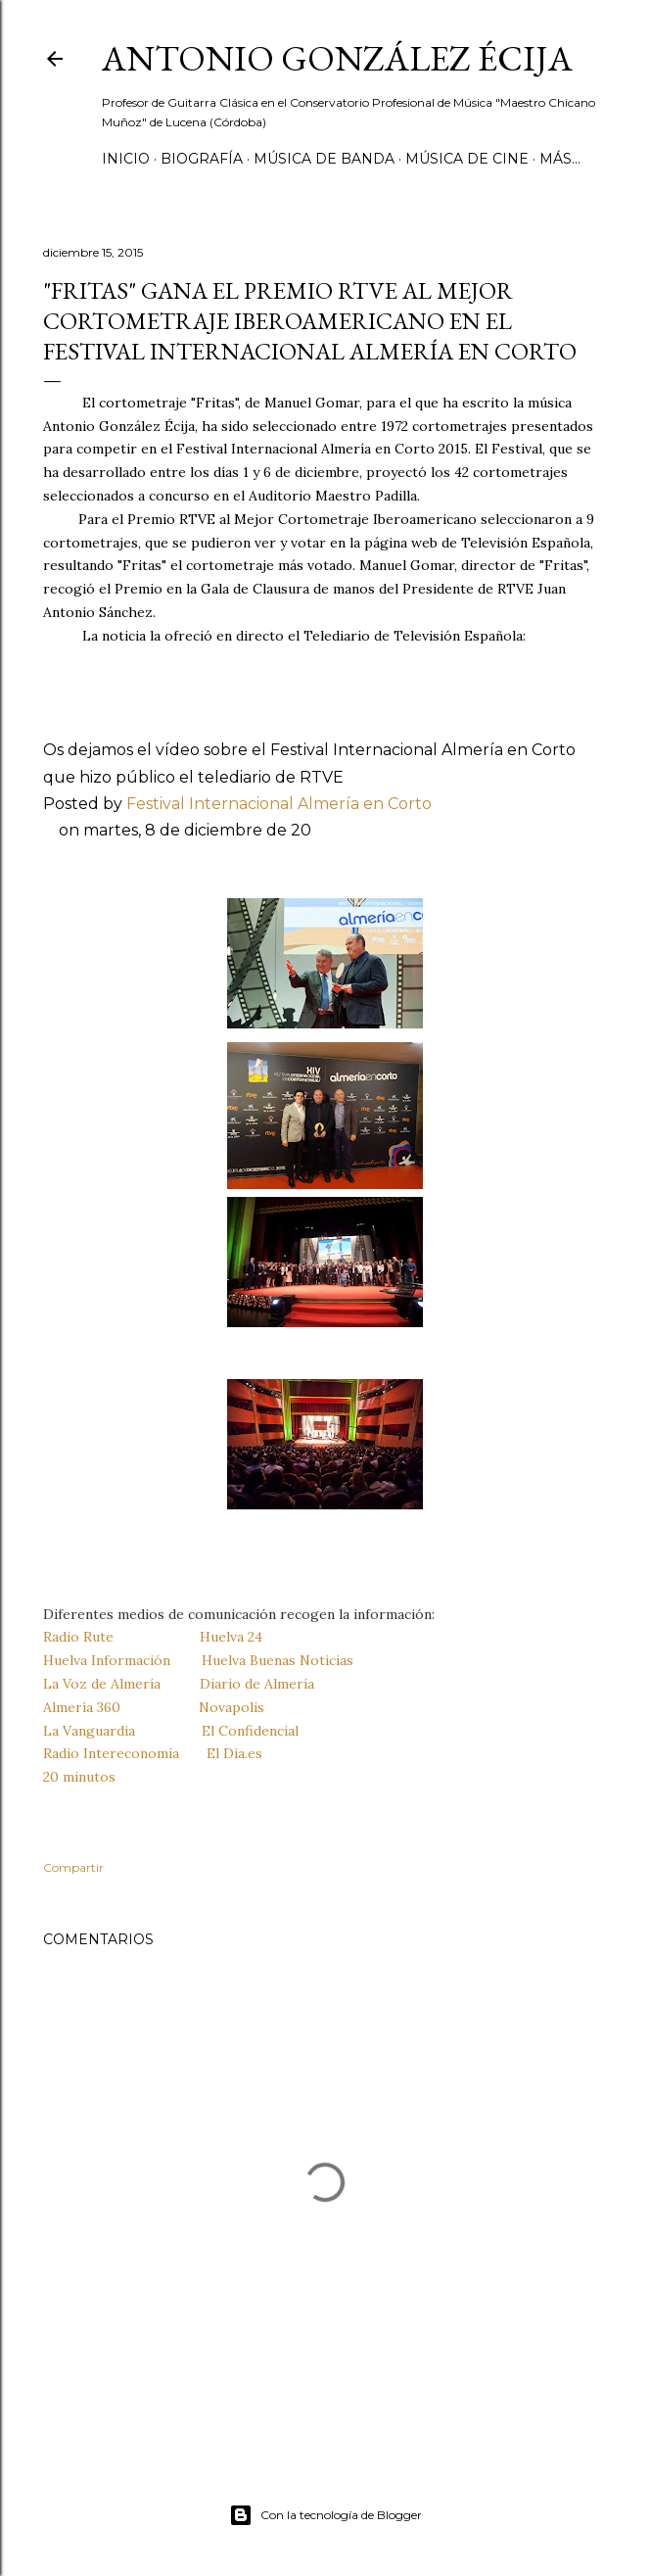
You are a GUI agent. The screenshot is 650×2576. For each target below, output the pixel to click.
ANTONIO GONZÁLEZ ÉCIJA (337, 58)
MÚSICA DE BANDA (324, 158)
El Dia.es (234, 1753)
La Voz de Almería (102, 1684)
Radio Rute (78, 1637)
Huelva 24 (231, 1637)
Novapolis (231, 1707)
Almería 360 (81, 1707)
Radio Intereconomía (111, 1753)
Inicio (126, 158)
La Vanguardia (89, 1731)
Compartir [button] (73, 1867)
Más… (559, 158)
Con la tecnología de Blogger (325, 2515)
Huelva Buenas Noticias (277, 1660)
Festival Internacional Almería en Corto (279, 803)
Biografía (202, 158)
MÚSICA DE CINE (467, 158)
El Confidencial (250, 1731)
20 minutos (79, 1777)
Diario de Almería (257, 1684)
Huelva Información (106, 1660)
